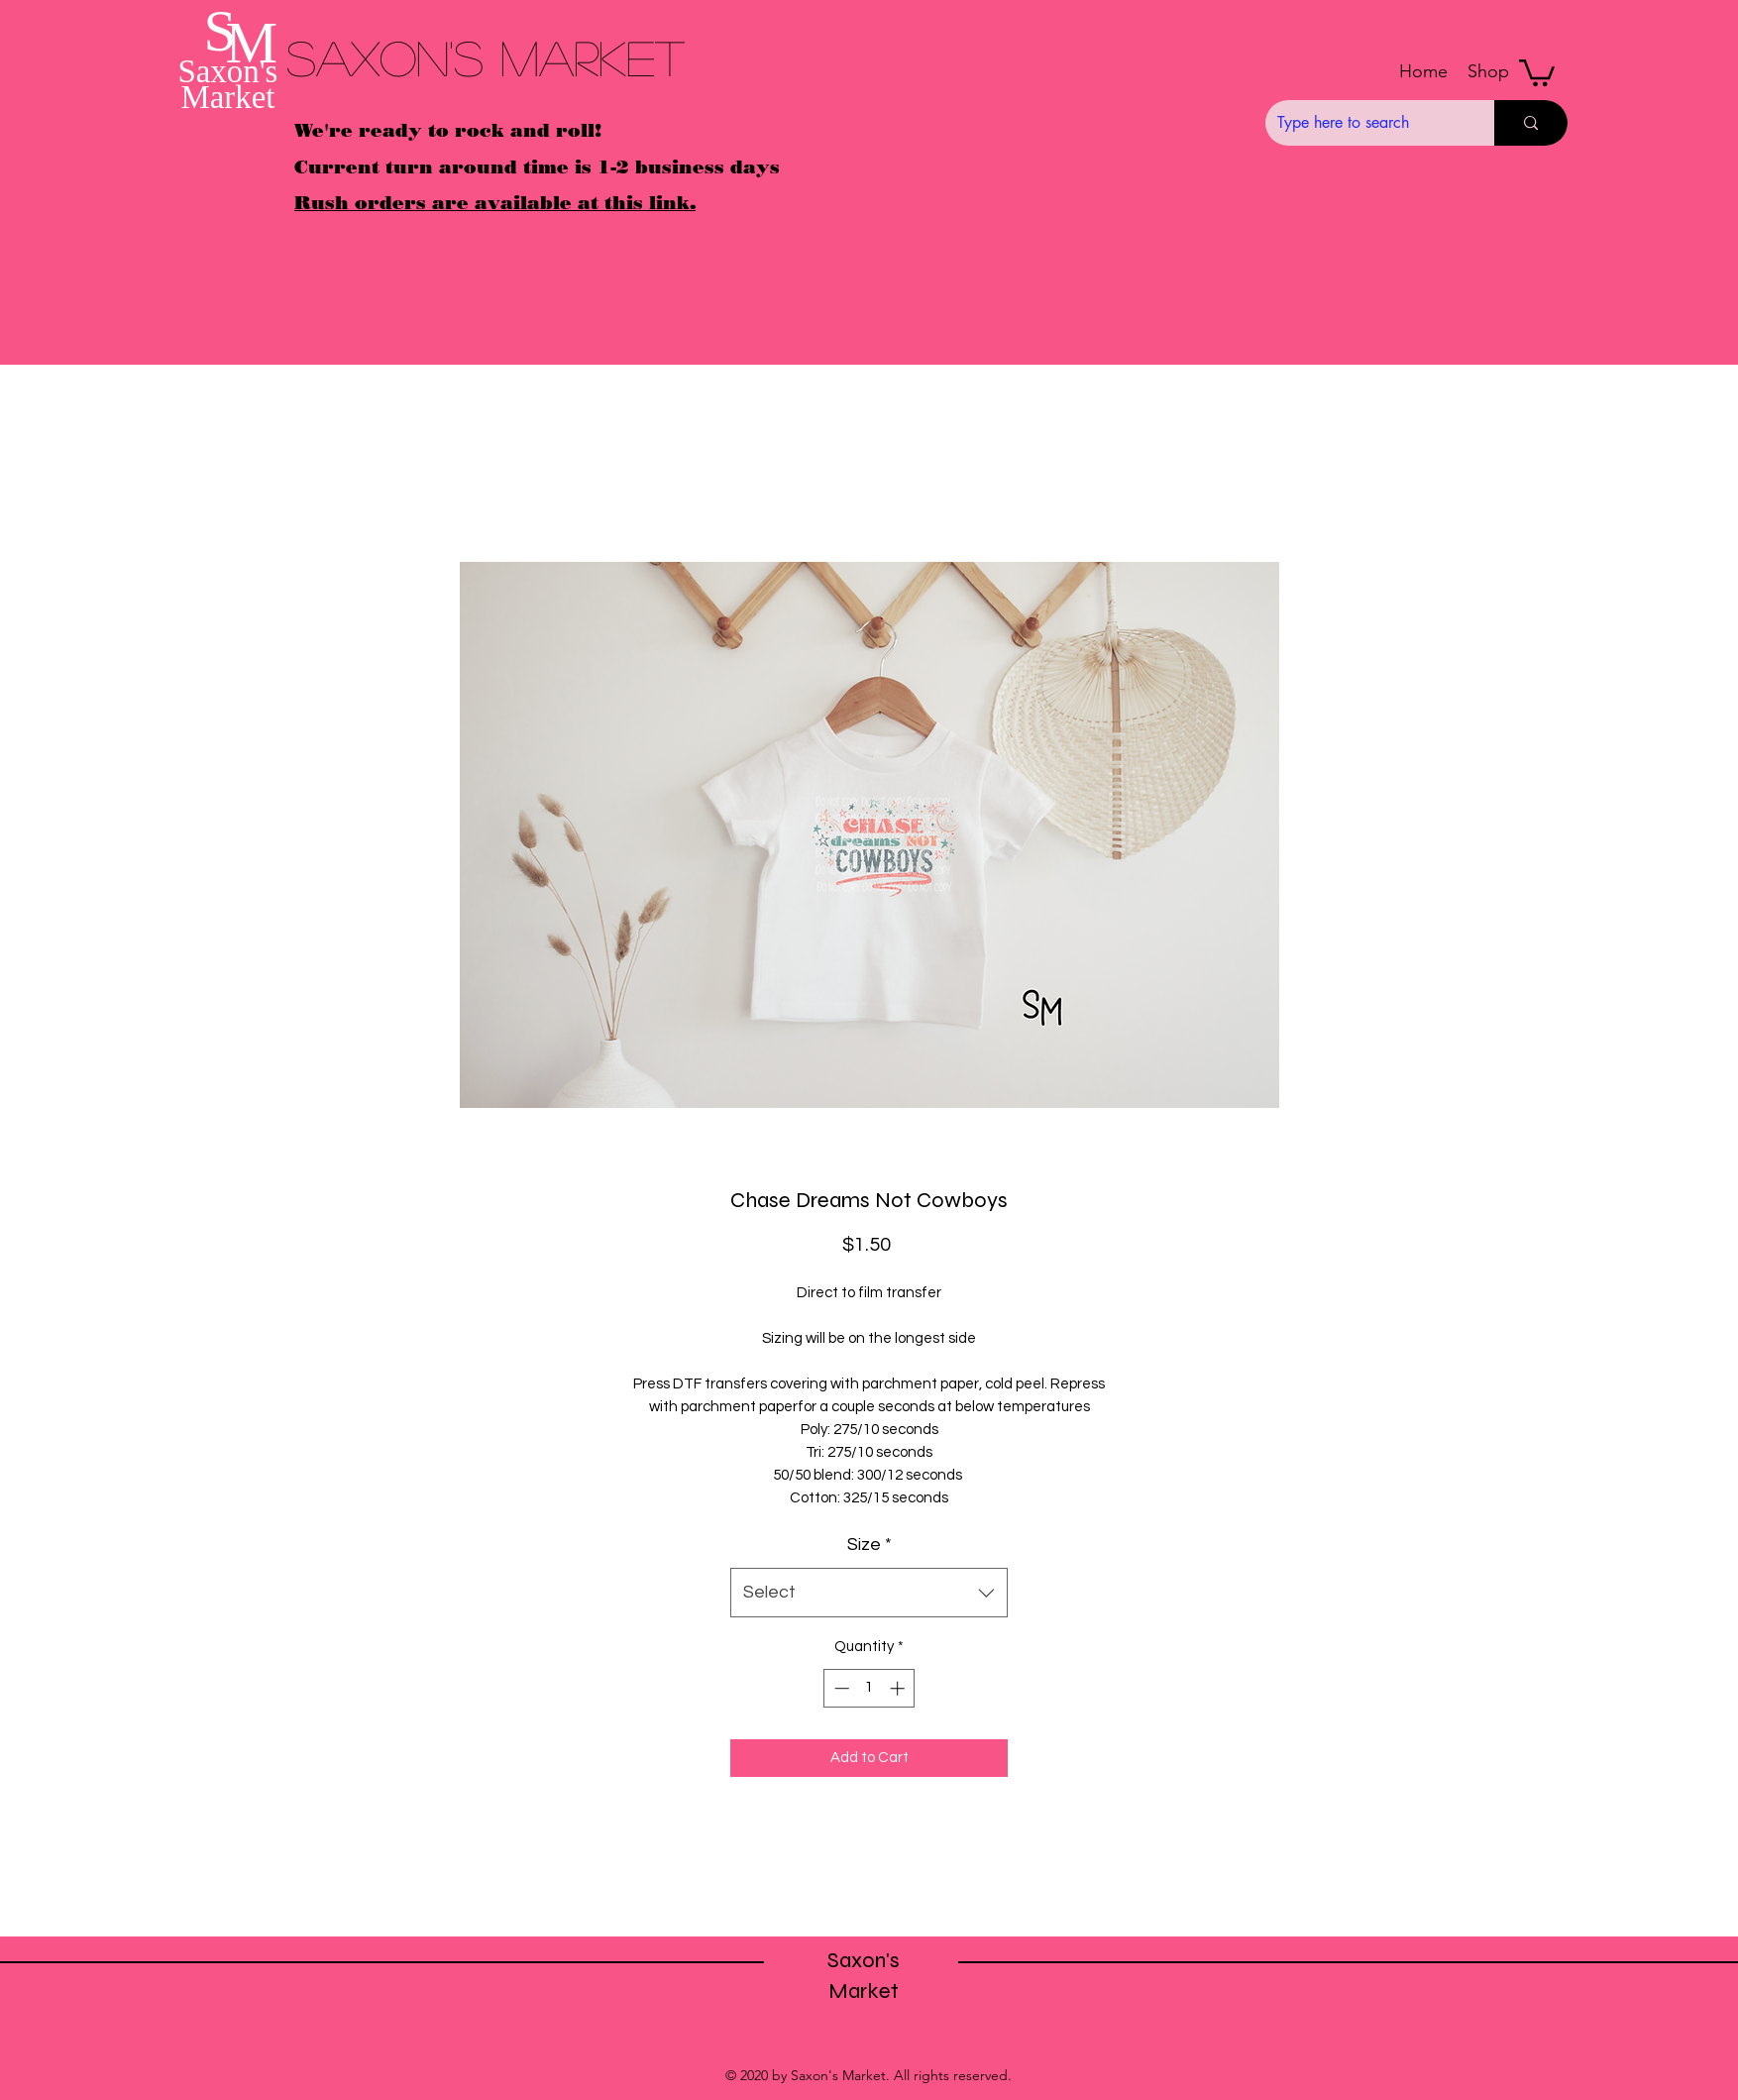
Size (869, 1544)
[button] (1488, 71)
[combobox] (869, 1592)
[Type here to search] (1365, 123)
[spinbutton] (869, 1688)
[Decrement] (839, 1688)
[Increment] (899, 1688)
